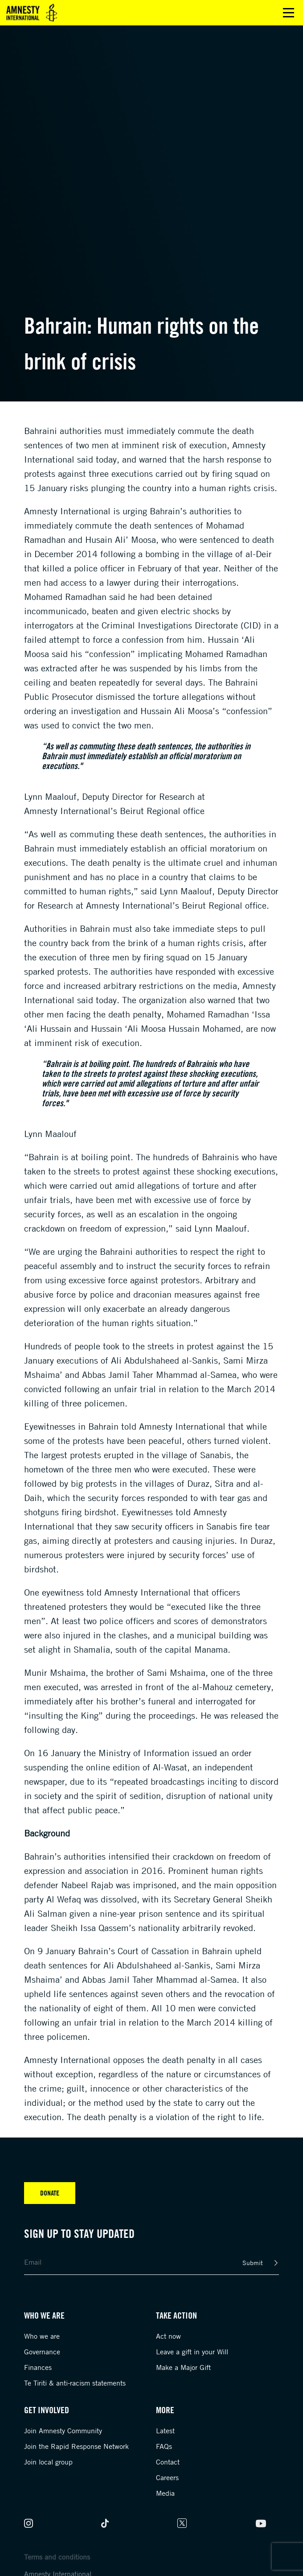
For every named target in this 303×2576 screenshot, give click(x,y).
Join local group (48, 2461)
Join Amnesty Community (63, 2430)
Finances (38, 2367)
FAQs (164, 2446)
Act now (168, 2336)
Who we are (42, 2336)
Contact (168, 2461)
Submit (252, 2262)
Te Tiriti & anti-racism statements (75, 2382)
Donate (49, 2192)
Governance (42, 2351)
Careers (167, 2477)
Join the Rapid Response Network (76, 2446)
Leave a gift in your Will (192, 2351)
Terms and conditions (57, 2557)
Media (165, 2493)
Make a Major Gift (183, 2367)
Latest (165, 2430)
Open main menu (288, 12)
